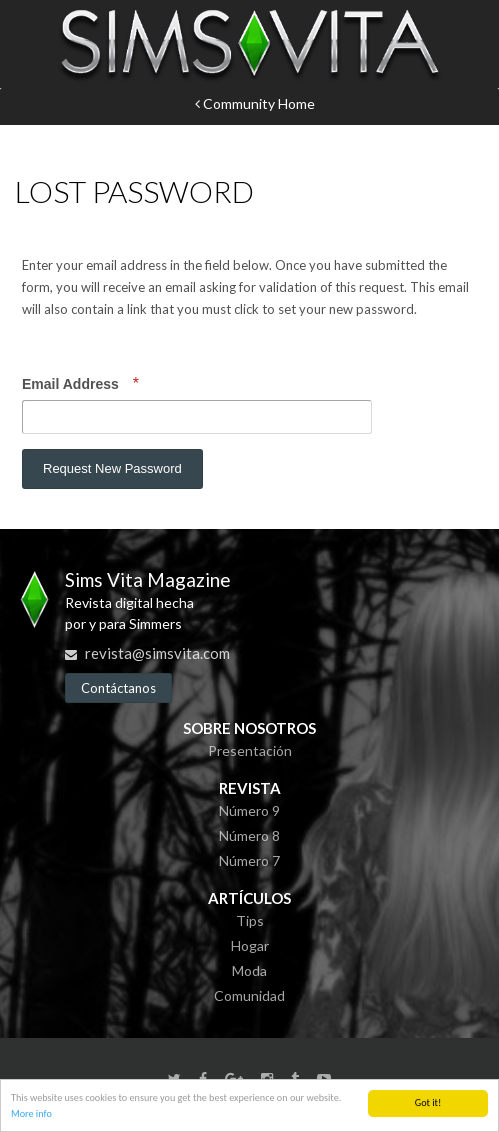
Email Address (72, 384)
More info (31, 1114)
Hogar (250, 945)
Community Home (255, 103)
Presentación (250, 750)
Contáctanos (118, 688)
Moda (249, 970)
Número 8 (249, 835)
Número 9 (249, 810)
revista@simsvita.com (157, 653)
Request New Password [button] (112, 468)
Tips (250, 920)
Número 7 (249, 860)
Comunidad (249, 995)
